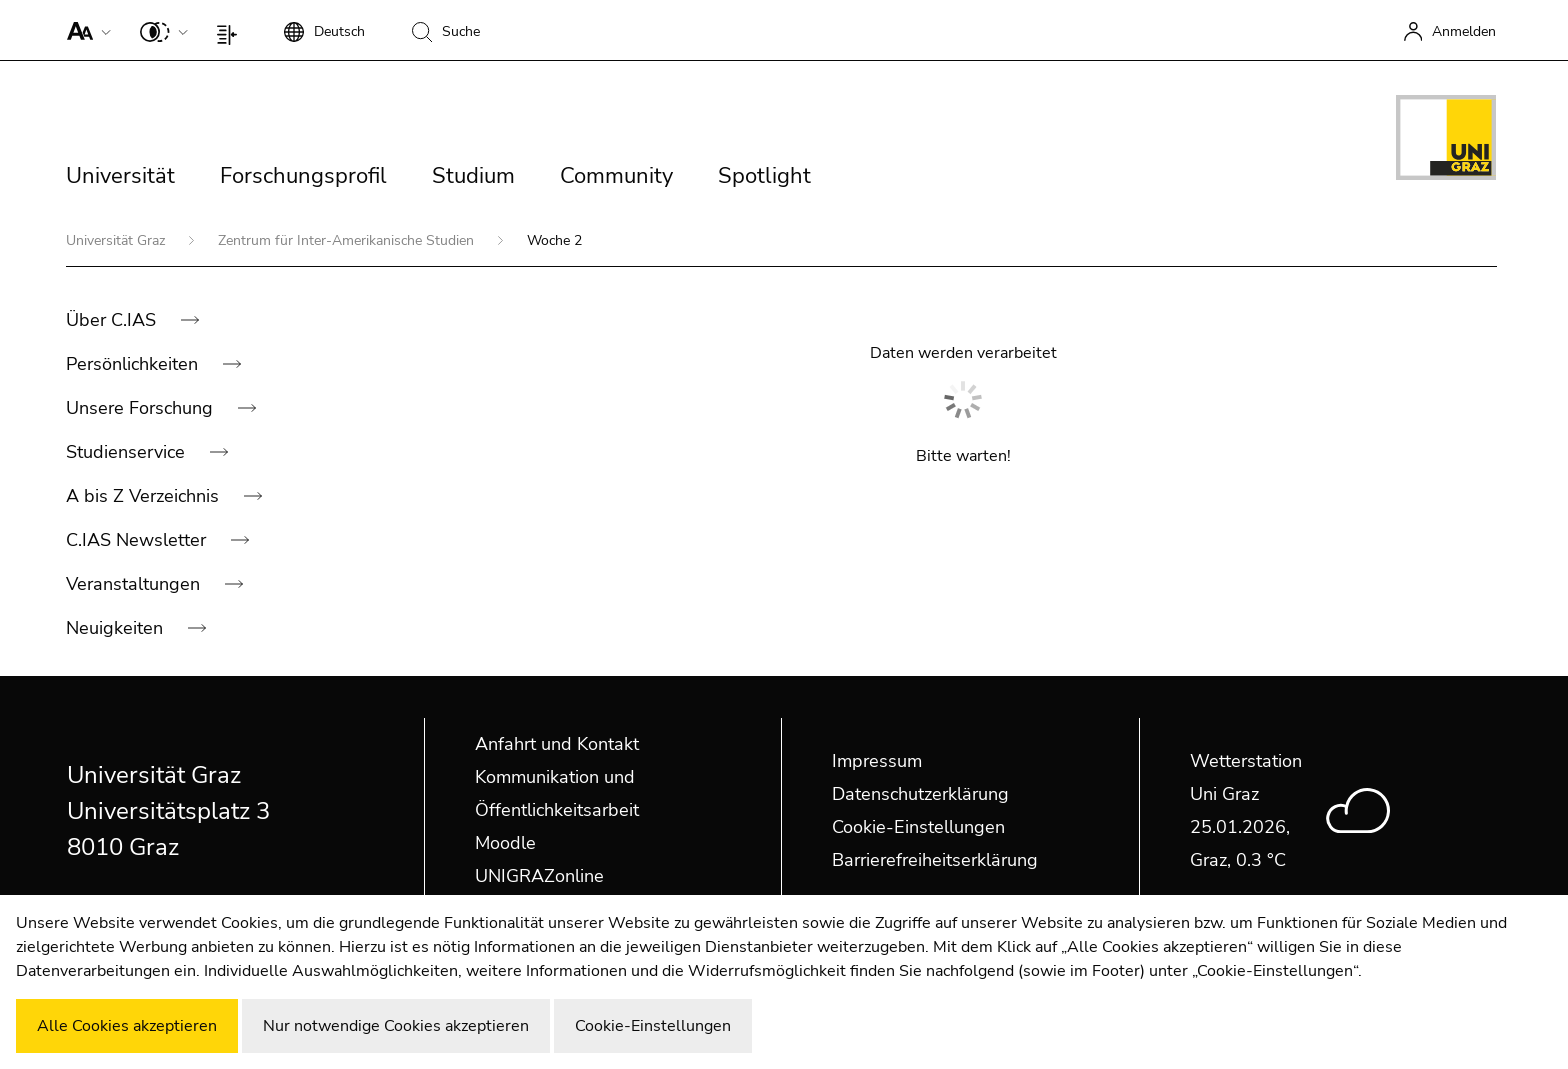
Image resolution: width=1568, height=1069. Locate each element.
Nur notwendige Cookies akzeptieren (396, 1026)
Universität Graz (117, 240)
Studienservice (128, 452)
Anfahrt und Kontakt (557, 744)
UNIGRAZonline (539, 876)
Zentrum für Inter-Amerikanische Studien (348, 240)
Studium (473, 176)
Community (616, 176)
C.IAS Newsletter (138, 540)
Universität (120, 176)
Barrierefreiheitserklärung (935, 860)
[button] (84, 30)
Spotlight (764, 176)
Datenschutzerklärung (920, 794)
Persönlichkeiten (134, 364)
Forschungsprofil (303, 176)
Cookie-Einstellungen (918, 827)
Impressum (877, 761)
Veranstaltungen (135, 584)
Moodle (505, 843)
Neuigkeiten (117, 628)
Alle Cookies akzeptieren (127, 1026)
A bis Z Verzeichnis (145, 496)
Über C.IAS (113, 320)
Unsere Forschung (142, 408)
